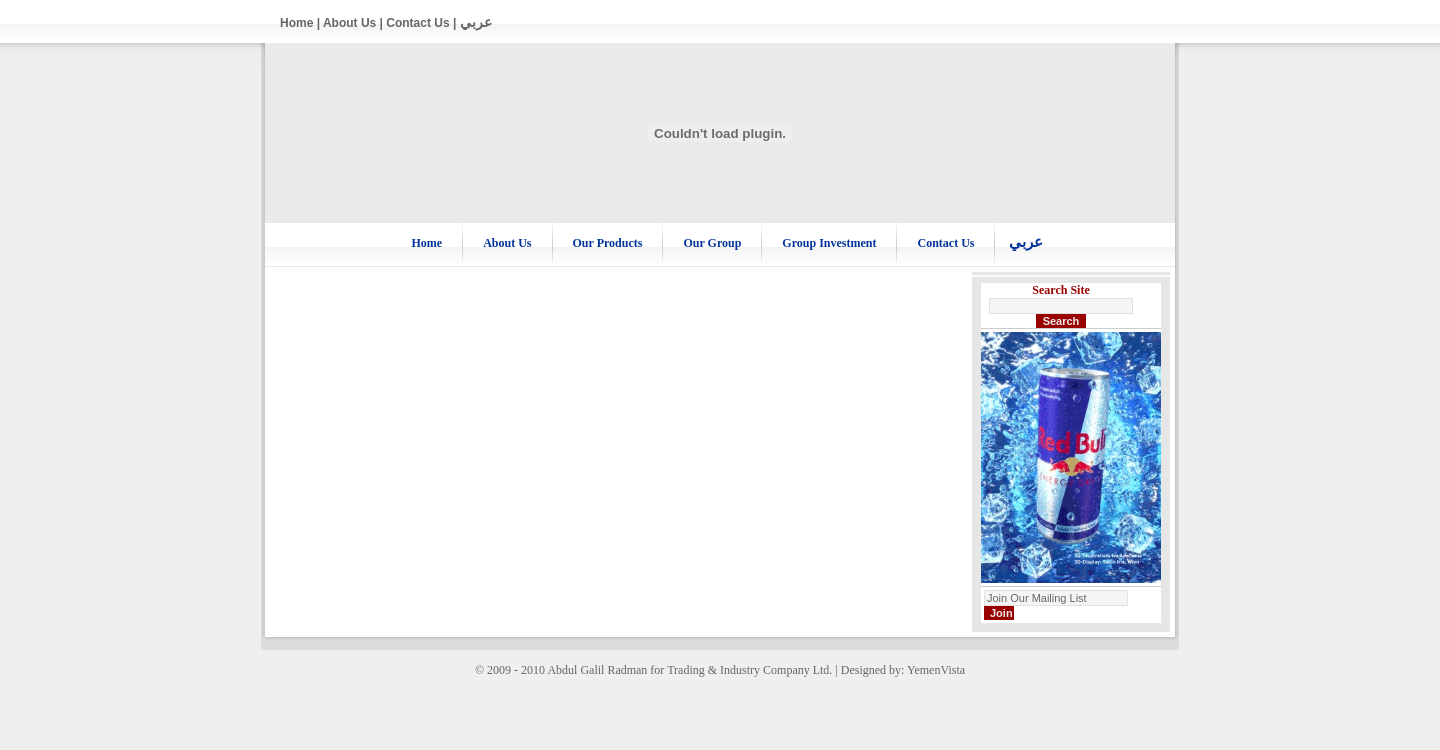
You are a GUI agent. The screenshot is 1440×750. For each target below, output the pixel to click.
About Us (349, 23)
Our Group (712, 243)
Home (296, 23)
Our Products (608, 243)
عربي (476, 22)
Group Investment (829, 243)
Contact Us (417, 23)
